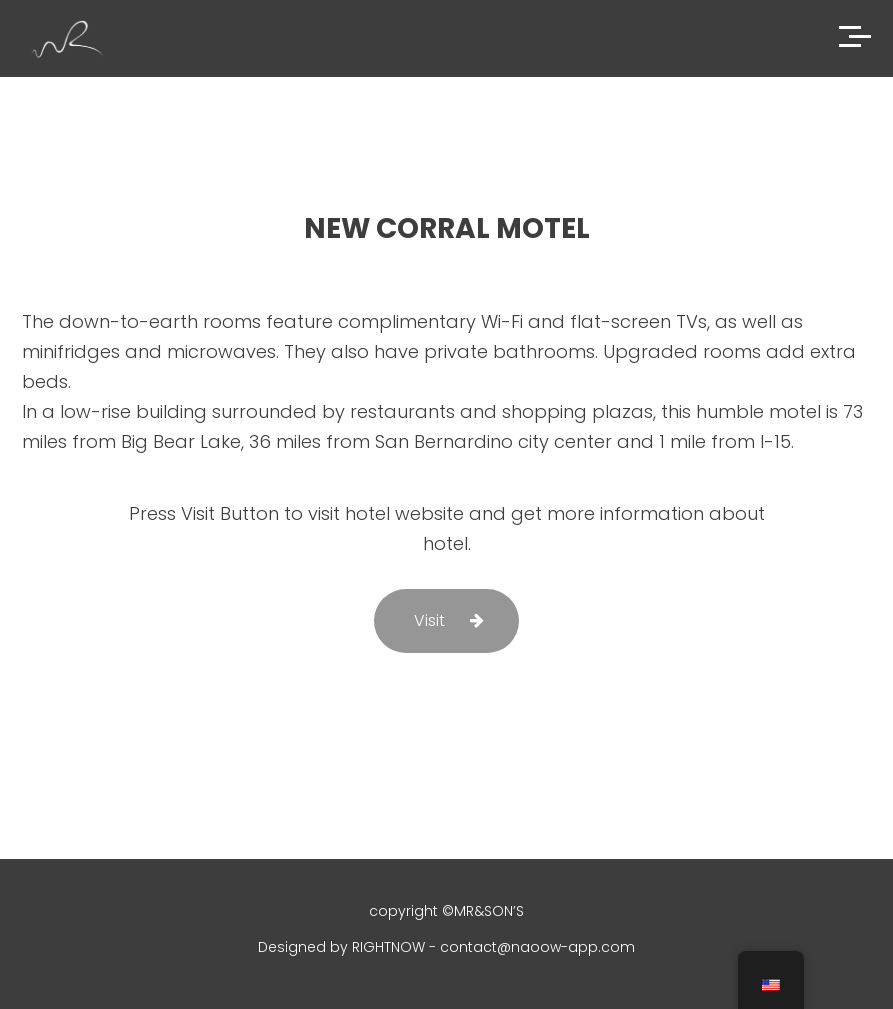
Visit (429, 620)
